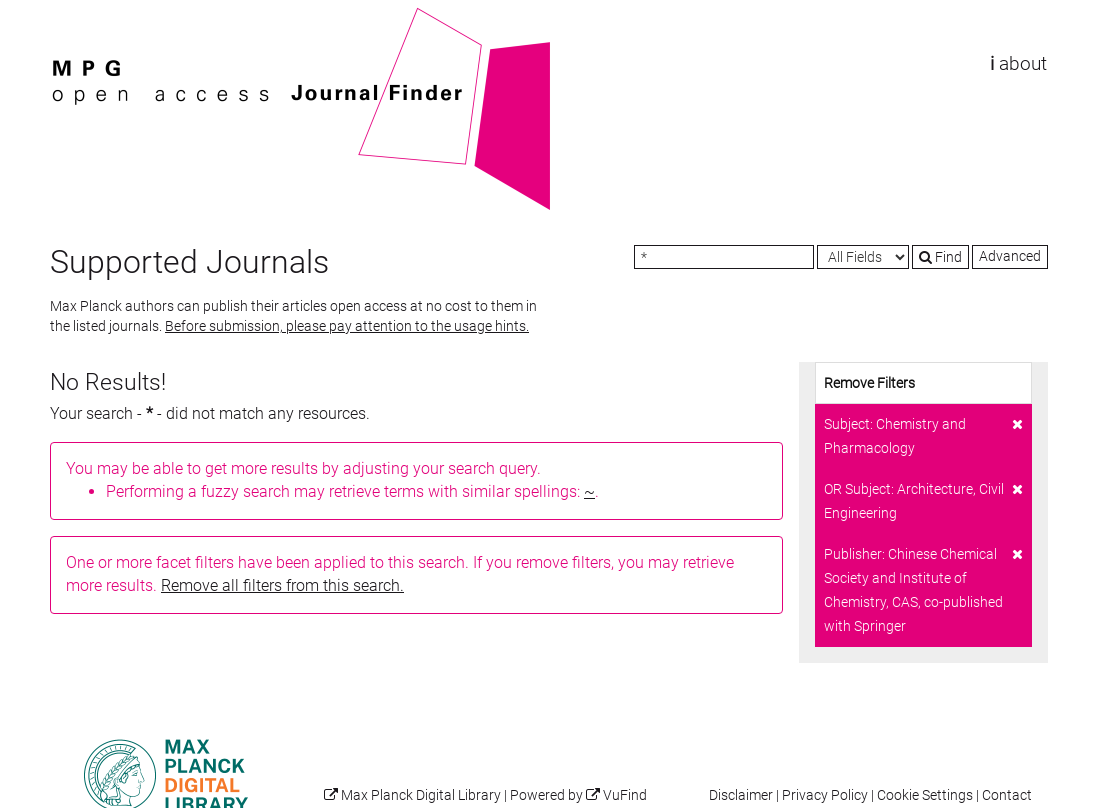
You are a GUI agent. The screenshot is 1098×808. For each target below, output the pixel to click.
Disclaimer (741, 795)
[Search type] (863, 257)
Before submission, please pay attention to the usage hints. (347, 326)
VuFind (81, 17)
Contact (1007, 795)
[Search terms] (724, 257)
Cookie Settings (925, 795)
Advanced (1010, 256)
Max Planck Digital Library (421, 795)
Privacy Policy (825, 795)
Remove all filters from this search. (282, 585)
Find (940, 257)
